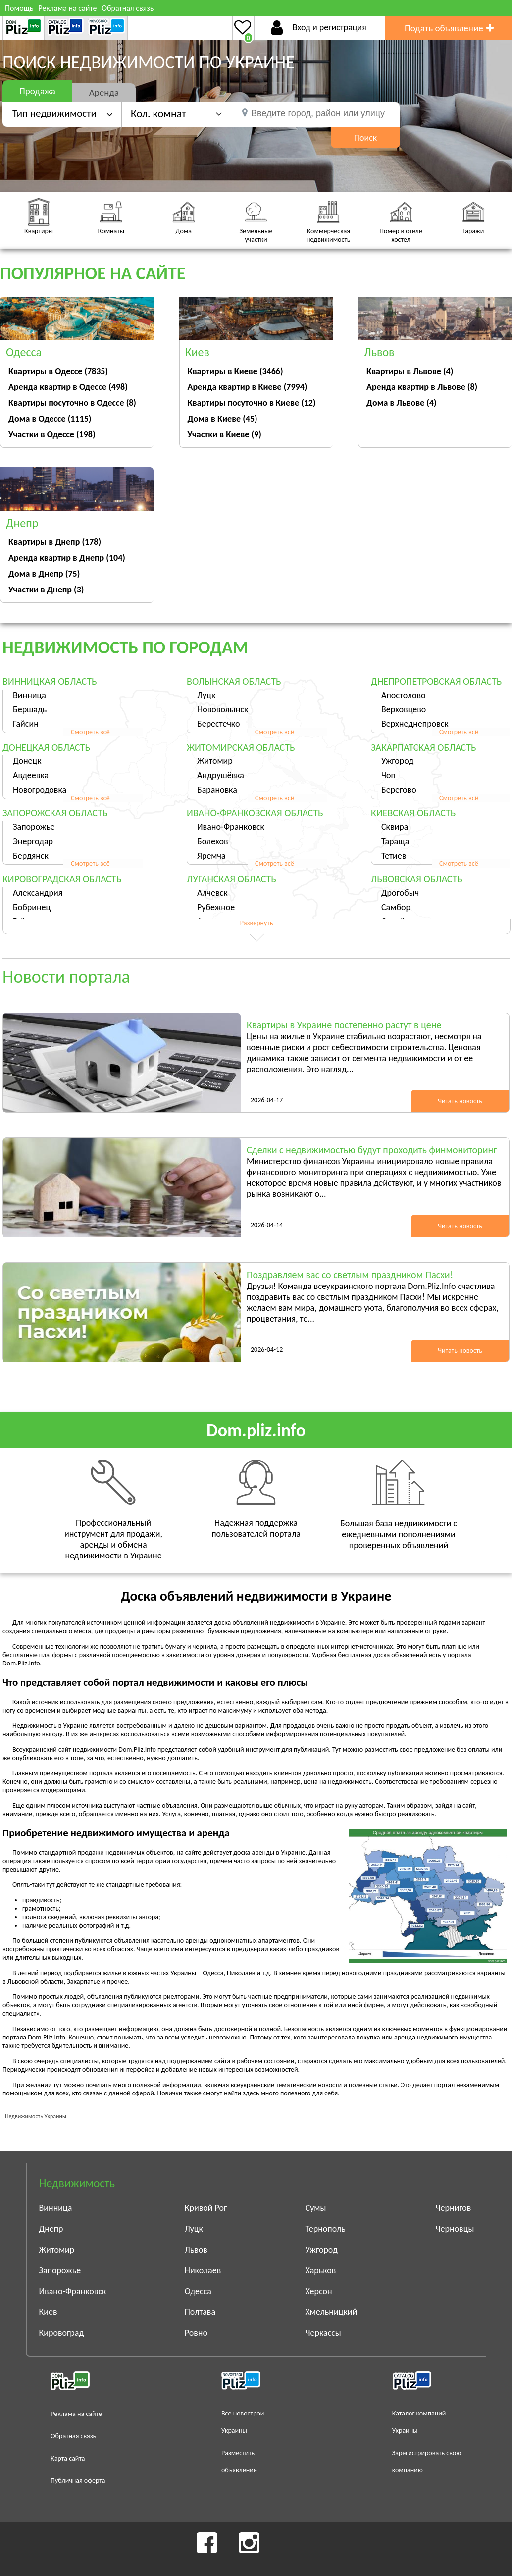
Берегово (398, 789)
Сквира (394, 826)
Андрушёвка (220, 775)
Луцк (206, 695)
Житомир (215, 760)
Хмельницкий (332, 2312)
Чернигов (453, 2207)
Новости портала (66, 977)
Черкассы (323, 2332)
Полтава (200, 2312)
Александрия (37, 892)
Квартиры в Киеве (235, 371)
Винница (29, 695)
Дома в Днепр (44, 573)
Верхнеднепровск (415, 723)
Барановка (217, 789)
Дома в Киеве (222, 418)
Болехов (212, 841)
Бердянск (31, 855)
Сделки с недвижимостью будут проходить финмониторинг (372, 1150)
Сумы (316, 2207)
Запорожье (34, 826)
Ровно (196, 2332)
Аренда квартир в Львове (421, 386)
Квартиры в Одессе (58, 371)
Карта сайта (68, 2458)
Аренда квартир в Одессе (68, 386)
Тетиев (393, 855)
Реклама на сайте (67, 8)
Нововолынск (222, 709)
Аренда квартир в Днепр (66, 557)
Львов (196, 2249)
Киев (48, 2312)
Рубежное (216, 907)
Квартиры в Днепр (54, 542)
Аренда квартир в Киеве (247, 386)
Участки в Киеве (224, 434)
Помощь (19, 8)
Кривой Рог (206, 2207)
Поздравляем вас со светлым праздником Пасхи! (350, 1275)
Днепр (51, 2228)
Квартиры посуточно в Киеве (252, 402)
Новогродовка (39, 789)
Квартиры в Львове (409, 371)
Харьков (321, 2270)
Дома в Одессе (49, 418)
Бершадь (30, 709)
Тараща (395, 841)
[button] (176, 113)
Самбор (395, 907)
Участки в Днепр (46, 589)
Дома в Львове (401, 402)
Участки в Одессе (52, 434)
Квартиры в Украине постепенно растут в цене (344, 1025)
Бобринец (32, 907)
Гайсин (26, 723)
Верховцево (403, 709)
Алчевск (212, 892)
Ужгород (397, 760)
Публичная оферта (78, 2480)
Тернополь (326, 2228)
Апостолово (403, 695)
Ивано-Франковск (230, 826)
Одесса (198, 2291)
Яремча (211, 855)
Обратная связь (128, 8)
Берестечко (218, 723)
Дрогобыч (400, 892)
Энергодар (33, 841)
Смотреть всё (90, 732)
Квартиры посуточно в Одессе (72, 402)
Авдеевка (31, 775)
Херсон (319, 2291)
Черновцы (455, 2228)
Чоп (388, 775)
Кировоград (61, 2332)
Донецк (27, 760)
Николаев (203, 2270)
